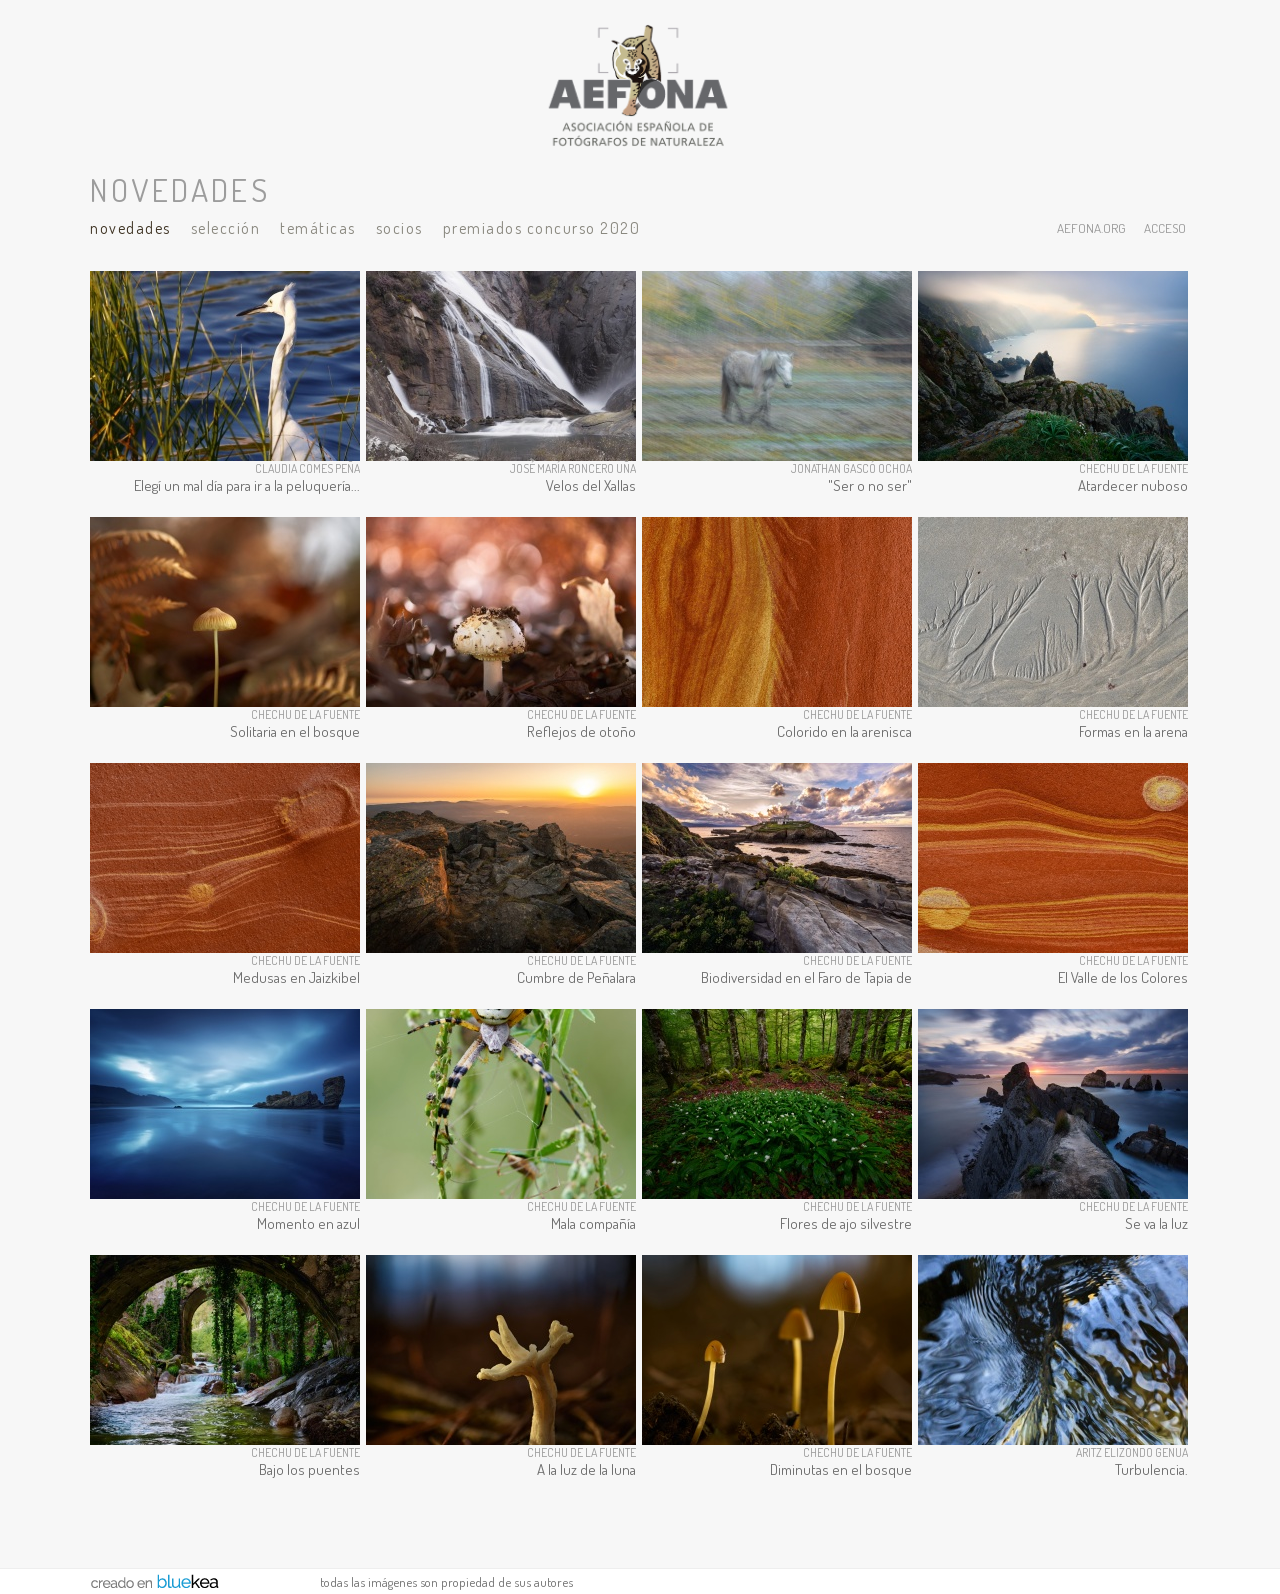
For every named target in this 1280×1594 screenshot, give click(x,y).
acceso (1165, 227)
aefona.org (1091, 227)
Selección (226, 228)
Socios (399, 228)
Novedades (130, 228)
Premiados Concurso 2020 (542, 228)
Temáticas (318, 228)
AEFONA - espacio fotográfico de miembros (640, 85)
